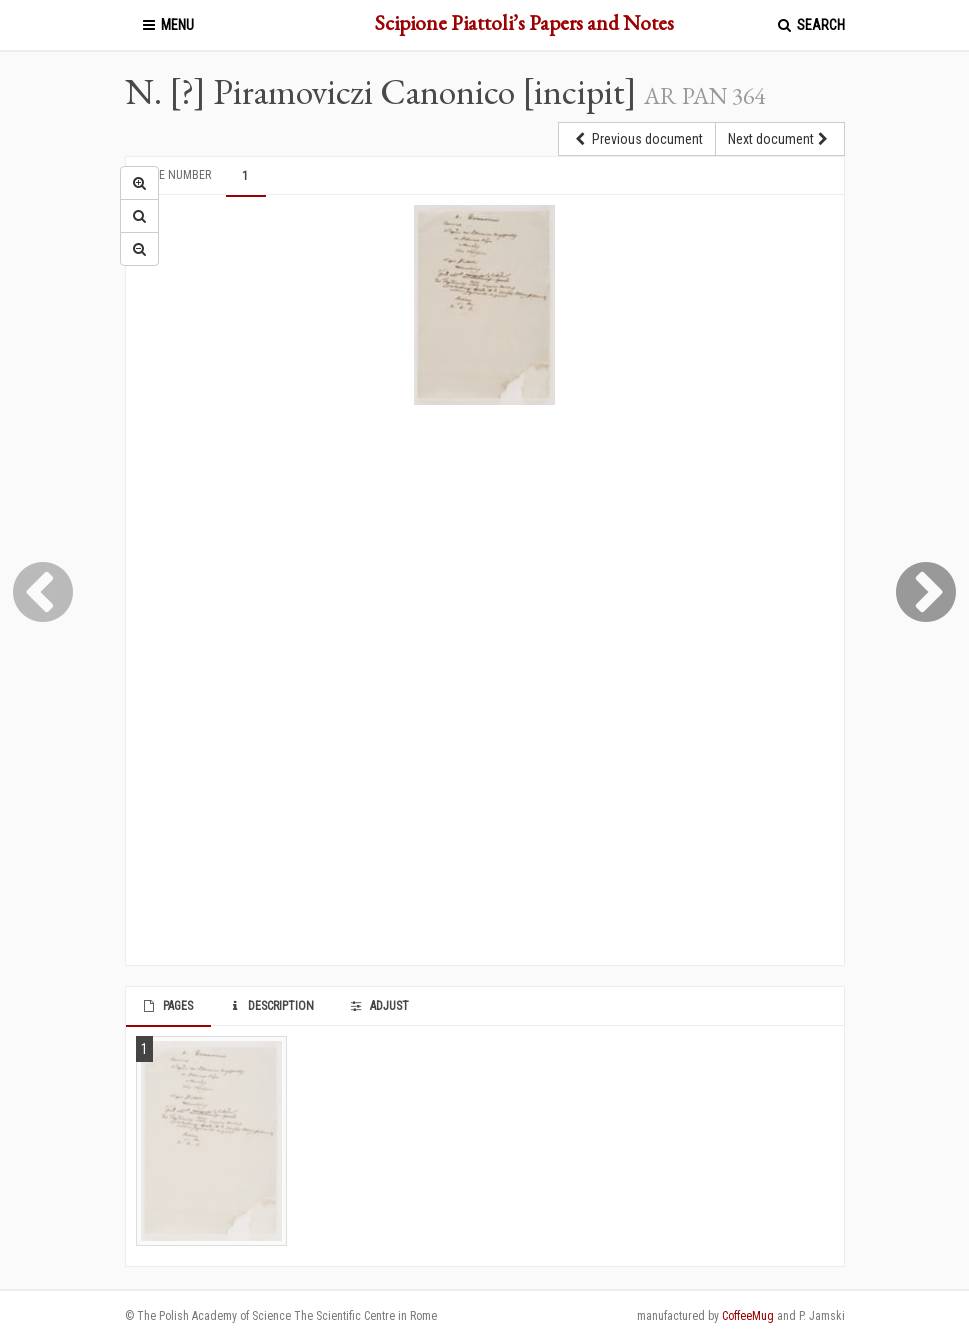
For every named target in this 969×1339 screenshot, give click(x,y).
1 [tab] (245, 176)
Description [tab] (270, 1006)
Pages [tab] (167, 1006)
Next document (780, 139)
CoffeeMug (748, 1316)
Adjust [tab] (378, 1006)
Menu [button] (167, 25)
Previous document (637, 139)
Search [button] (810, 25)
